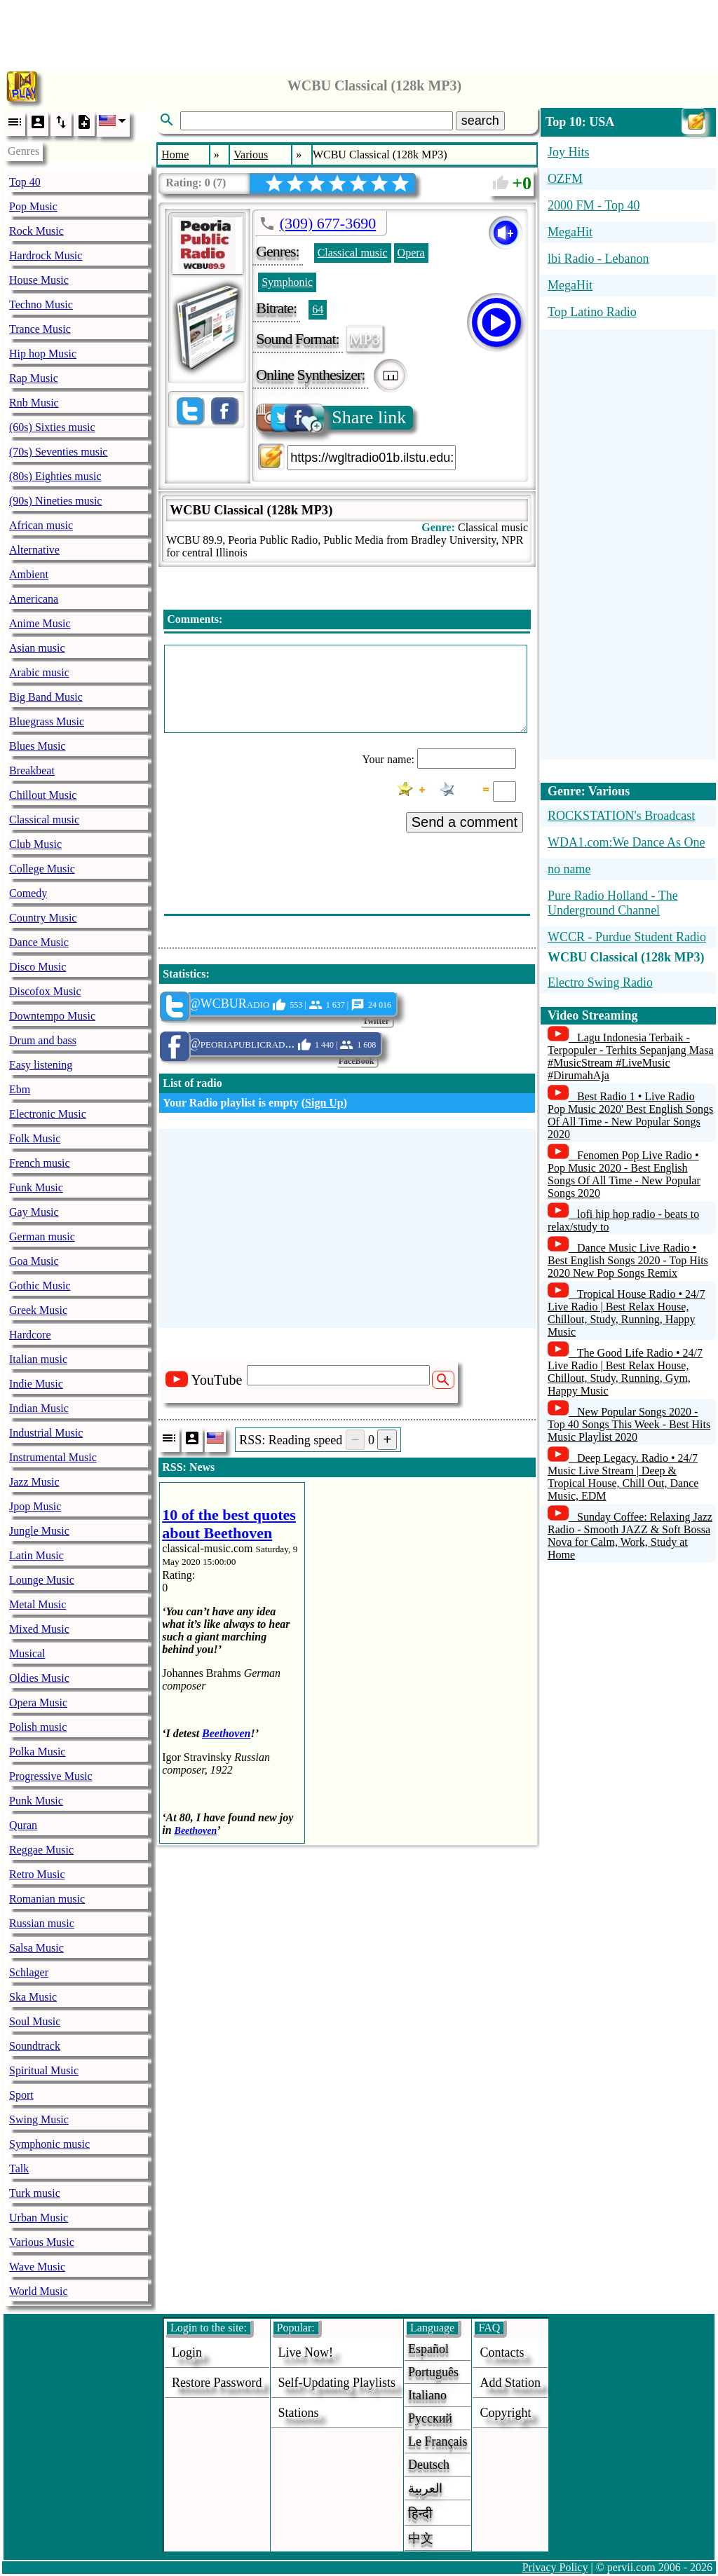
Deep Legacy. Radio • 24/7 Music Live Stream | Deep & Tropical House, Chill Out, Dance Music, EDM (623, 1477)
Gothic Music (40, 1286)
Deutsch (428, 2465)
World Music (38, 2291)
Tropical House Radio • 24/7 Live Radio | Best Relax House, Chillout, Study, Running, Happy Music (626, 1313)
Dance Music (39, 942)
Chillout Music (42, 795)
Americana (33, 599)
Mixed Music (39, 1629)
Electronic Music (47, 1114)
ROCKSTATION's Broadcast (621, 816)
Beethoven (226, 1733)
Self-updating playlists (337, 2383)
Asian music (37, 648)
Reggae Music (41, 1850)
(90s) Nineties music (55, 501)
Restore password (217, 2383)
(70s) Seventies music (58, 452)
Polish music (38, 1727)
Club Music (35, 844)
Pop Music (33, 206)
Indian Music (39, 1408)
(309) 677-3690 (328, 223)
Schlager (28, 1972)
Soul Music (34, 2021)
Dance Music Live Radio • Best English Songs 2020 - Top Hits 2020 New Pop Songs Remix (628, 1260)
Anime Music (40, 623)
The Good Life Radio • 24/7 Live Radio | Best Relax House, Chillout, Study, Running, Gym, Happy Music (625, 1372)
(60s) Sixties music (52, 427)
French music (39, 1163)
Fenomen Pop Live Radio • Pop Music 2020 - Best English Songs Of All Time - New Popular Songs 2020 (624, 1174)
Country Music (42, 918)
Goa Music (34, 1261)
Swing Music (39, 2119)
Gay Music (34, 1212)
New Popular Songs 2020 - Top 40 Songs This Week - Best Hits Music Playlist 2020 (629, 1424)
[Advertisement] (359, 31)
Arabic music (39, 672)
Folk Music (34, 1138)
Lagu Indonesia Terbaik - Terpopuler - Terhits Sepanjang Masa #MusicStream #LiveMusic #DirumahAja (631, 1056)
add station (510, 2383)
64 (317, 309)
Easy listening (40, 1065)
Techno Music (41, 304)
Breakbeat (32, 770)
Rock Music (36, 231)
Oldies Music (39, 1678)
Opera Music (38, 1702)
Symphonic (287, 282)
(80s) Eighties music (55, 476)
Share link (332, 418)
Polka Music (37, 1752)
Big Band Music (46, 697)
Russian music (41, 1923)
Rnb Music (34, 403)
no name (569, 869)
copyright (505, 2413)
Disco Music (37, 967)
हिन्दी (420, 2514)
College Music (42, 869)
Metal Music (37, 1604)
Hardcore (30, 1335)
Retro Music (37, 1874)
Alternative (34, 550)
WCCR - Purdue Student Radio (627, 937)
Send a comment (464, 822)
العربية (425, 2488)
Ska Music (33, 1997)
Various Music (41, 2242)
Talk (19, 2168)
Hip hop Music (42, 353)
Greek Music (38, 1310)
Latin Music (36, 1555)
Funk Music (36, 1187)
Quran (23, 1825)
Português (433, 2372)
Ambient (28, 574)
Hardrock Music (45, 255)
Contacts (502, 2352)
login (187, 2352)
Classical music (44, 819)
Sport (21, 2095)
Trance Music (40, 329)
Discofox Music (45, 991)
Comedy (28, 893)
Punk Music (36, 1801)
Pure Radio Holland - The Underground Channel (613, 903)
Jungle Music (39, 1531)
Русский (430, 2418)
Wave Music (37, 2267)
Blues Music (37, 746)
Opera (411, 253)
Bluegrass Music (46, 721)
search (480, 121)
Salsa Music (36, 1948)
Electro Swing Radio (600, 982)
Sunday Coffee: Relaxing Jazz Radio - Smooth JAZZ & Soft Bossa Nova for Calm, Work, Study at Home (630, 1536)
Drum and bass (42, 1040)
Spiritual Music (44, 2070)
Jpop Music (35, 1506)
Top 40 (25, 182)
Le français (437, 2441)
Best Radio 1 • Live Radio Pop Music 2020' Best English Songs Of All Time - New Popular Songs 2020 (630, 1115)
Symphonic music (49, 2144)
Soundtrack (34, 2046)
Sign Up (324, 1103)
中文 (420, 2538)
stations (298, 2413)
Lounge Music (41, 1580)
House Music (39, 280)
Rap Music (33, 378)
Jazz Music (34, 1482)
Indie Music (36, 1384)
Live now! (305, 2352)
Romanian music (47, 1899)
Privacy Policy (555, 2567)
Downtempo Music (52, 1016)
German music (42, 1236)
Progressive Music (51, 1776)
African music (41, 525)
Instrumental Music (53, 1457)
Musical (27, 1653)
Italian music (38, 1359)
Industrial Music (46, 1433)
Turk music (34, 2193)
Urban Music (38, 2218)
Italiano (427, 2395)
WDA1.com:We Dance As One (626, 842)
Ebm (19, 1089)
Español (428, 2349)
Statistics (184, 974)
